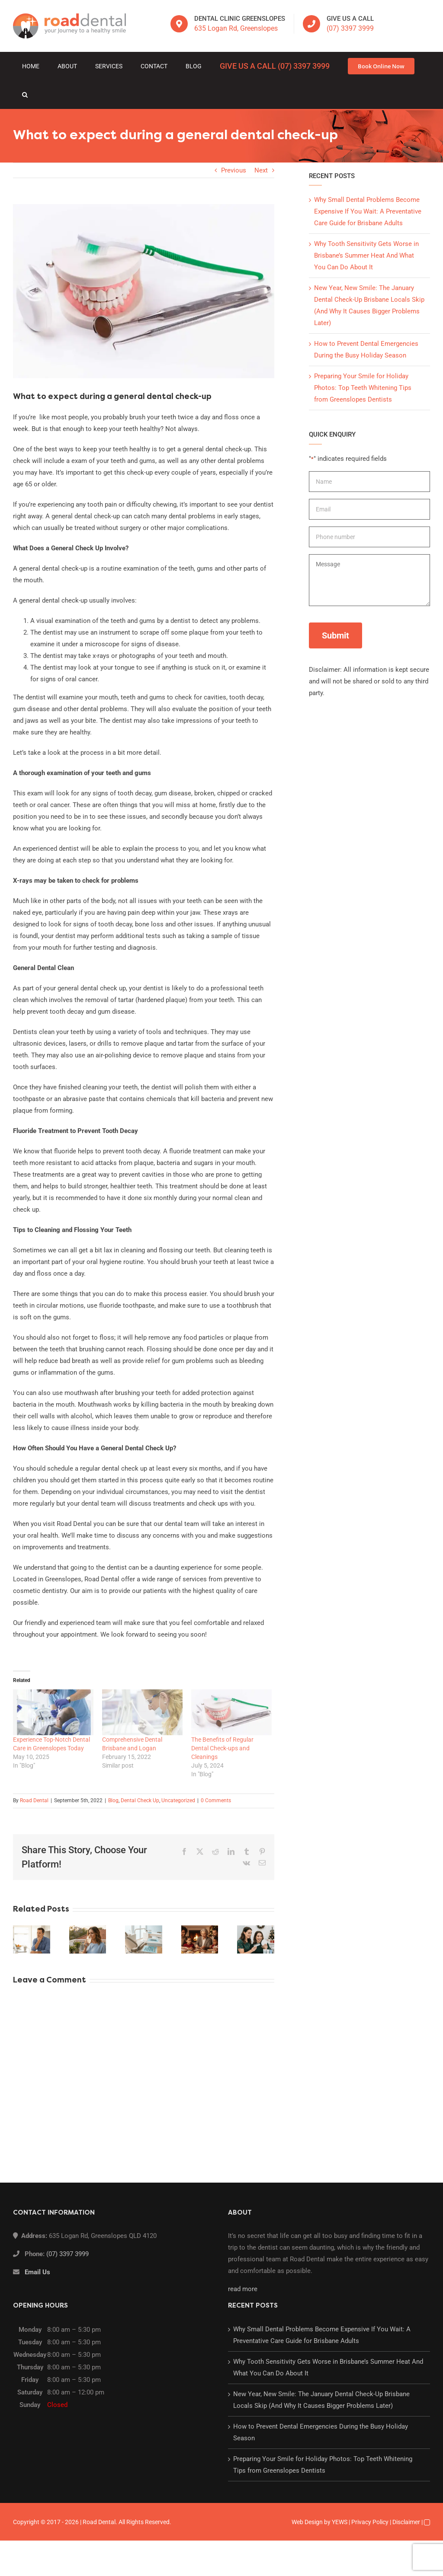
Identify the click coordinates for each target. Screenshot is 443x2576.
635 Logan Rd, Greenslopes (236, 28)
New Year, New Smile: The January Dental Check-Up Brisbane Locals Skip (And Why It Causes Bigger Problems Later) (321, 2400)
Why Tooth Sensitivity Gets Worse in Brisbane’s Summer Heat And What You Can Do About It (366, 255)
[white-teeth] (143, 291)
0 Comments (216, 1800)
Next (261, 170)
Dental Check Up (140, 1800)
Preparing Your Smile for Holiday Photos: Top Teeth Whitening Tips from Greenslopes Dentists (362, 387)
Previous (233, 170)
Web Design (307, 2522)
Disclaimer (406, 2522)
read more (242, 2289)
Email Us (37, 2272)
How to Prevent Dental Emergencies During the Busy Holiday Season (320, 2432)
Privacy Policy (369, 2522)
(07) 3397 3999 (350, 28)
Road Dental (34, 1800)
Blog (113, 1800)
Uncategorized (178, 1800)
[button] (25, 94)
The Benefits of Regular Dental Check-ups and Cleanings (222, 1748)
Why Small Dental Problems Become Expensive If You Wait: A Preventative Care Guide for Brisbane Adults (367, 211)
